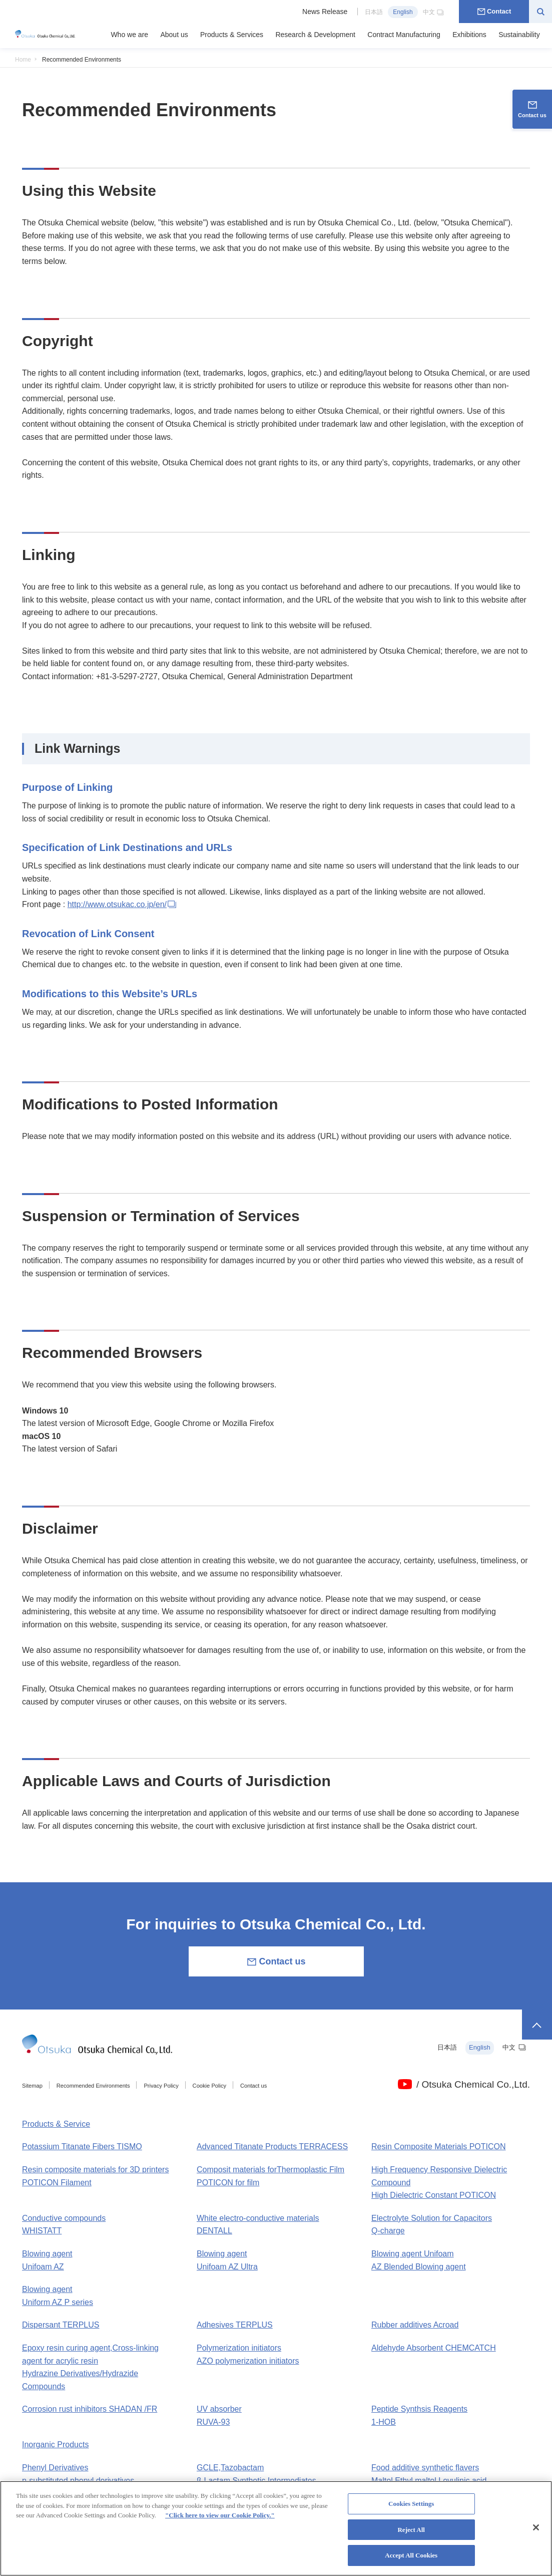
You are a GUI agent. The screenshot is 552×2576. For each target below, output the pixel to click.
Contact (494, 11)
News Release (324, 12)
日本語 (374, 12)
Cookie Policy (210, 2086)
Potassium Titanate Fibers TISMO (82, 2146)
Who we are (129, 35)
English (402, 12)
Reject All (411, 2535)
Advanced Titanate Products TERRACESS (272, 2146)
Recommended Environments (93, 2086)
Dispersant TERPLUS (60, 2325)
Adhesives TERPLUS (235, 2325)
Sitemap (32, 2086)
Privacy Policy (161, 2086)
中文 (433, 12)
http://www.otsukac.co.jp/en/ (123, 904)
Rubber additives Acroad (414, 2325)
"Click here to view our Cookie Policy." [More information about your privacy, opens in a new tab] (220, 2521)
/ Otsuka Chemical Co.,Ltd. (473, 2084)
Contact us (276, 1961)
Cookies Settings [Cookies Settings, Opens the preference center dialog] (411, 2509)
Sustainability (519, 35)
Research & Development (315, 35)
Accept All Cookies (411, 2561)
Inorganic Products (55, 2444)
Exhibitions (469, 35)
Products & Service (56, 2124)
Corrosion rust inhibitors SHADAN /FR (89, 2409)
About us (174, 35)
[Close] (536, 2533)
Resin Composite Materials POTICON (438, 2146)
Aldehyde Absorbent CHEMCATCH (433, 2348)
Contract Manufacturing (403, 35)
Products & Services (231, 35)
